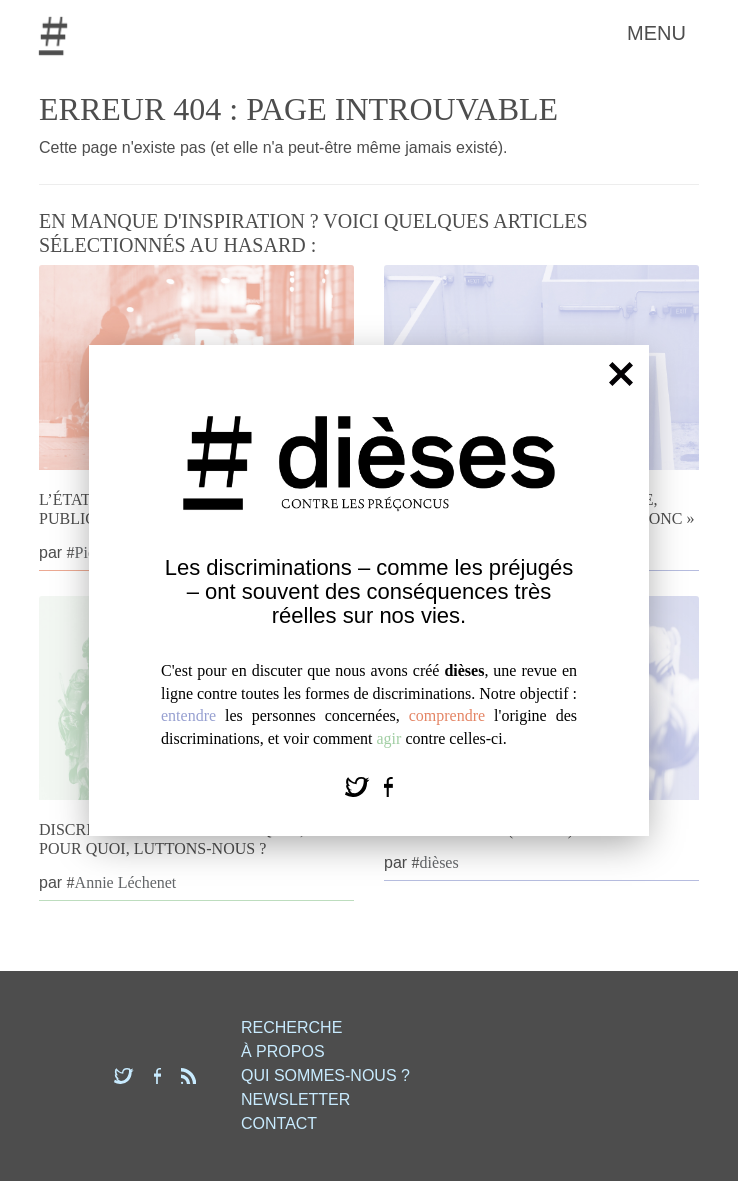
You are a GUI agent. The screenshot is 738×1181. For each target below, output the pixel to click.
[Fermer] (621, 374)
